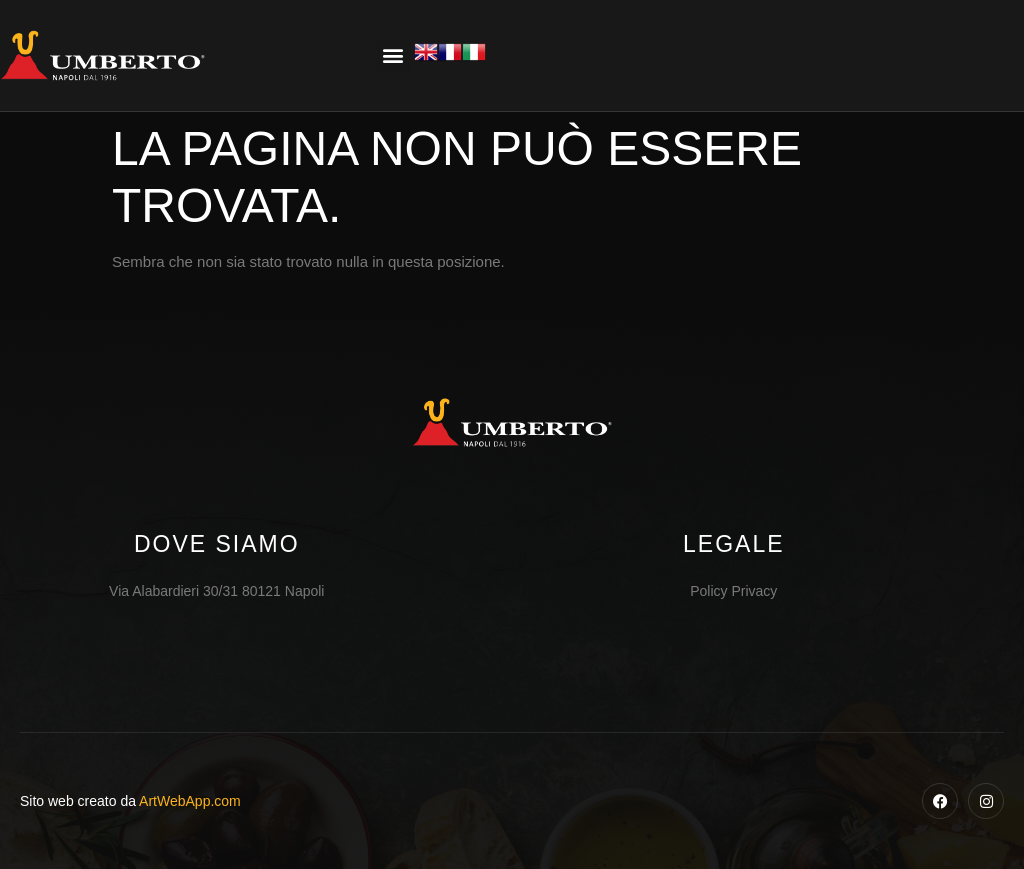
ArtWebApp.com (190, 801)
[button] (393, 55)
